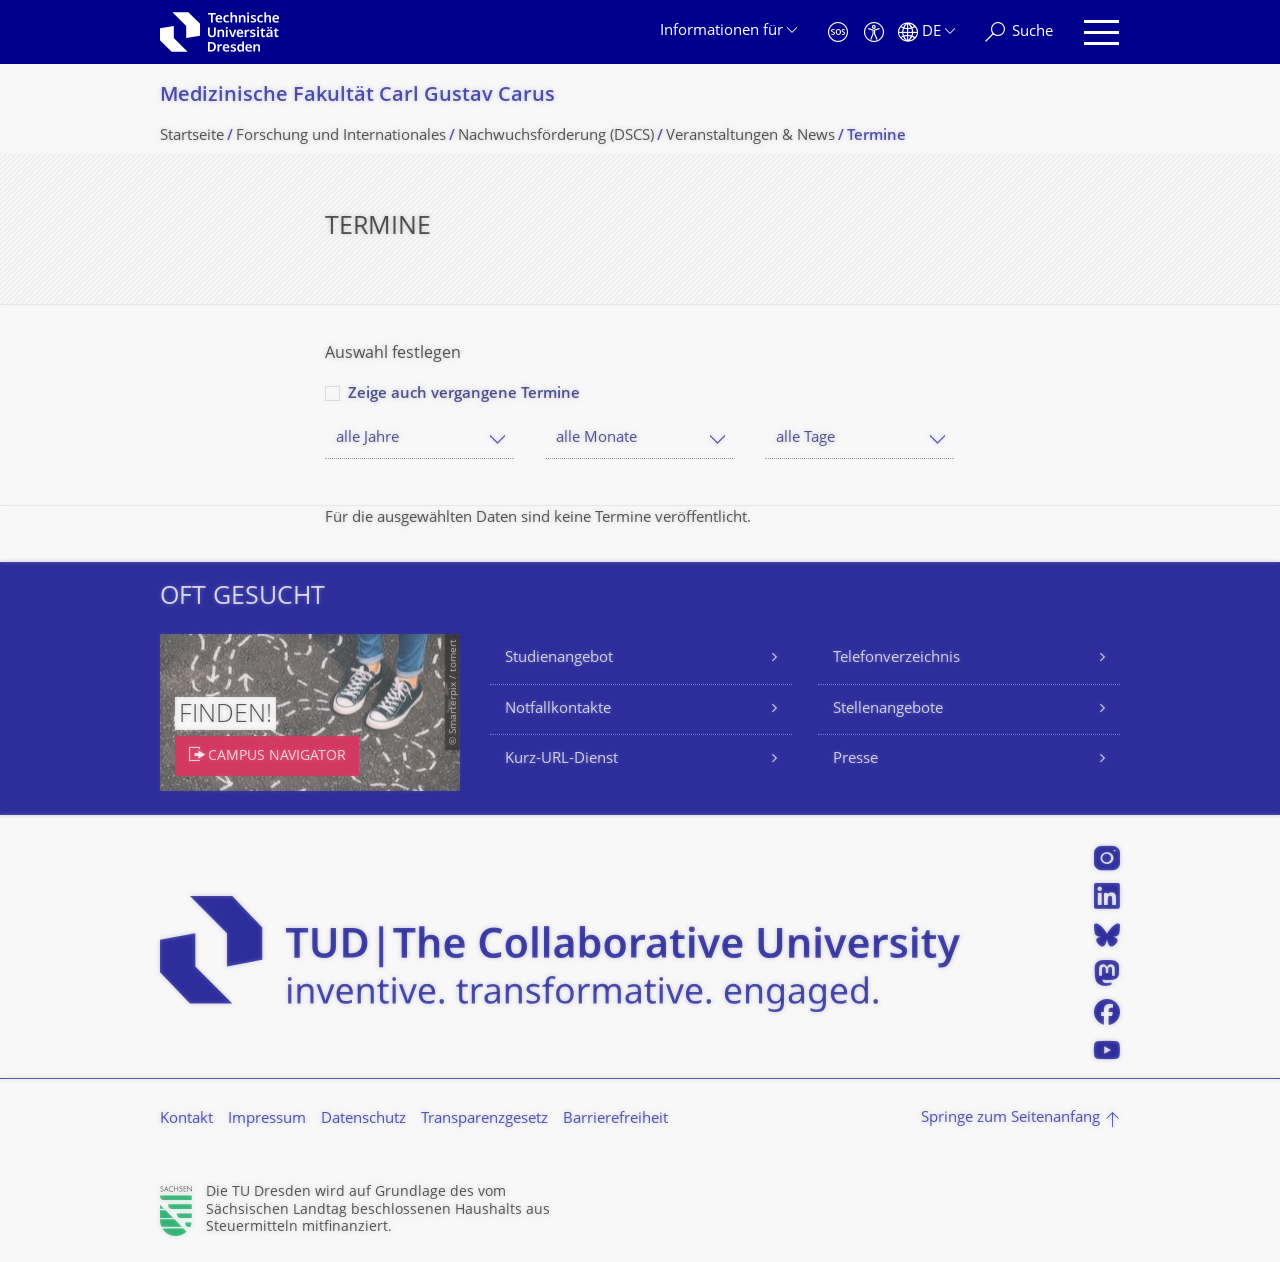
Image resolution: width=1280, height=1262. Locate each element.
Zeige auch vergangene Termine (464, 394)
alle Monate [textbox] (596, 438)
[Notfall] (838, 32)
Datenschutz (363, 1119)
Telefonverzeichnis (896, 658)
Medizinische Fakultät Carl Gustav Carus (357, 96)
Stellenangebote (888, 709)
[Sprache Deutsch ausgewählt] (926, 32)
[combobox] (420, 438)
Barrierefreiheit (615, 1119)
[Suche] (1019, 32)
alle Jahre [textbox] (367, 438)
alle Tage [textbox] (805, 438)
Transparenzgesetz (484, 1119)
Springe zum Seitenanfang (1010, 1118)
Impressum (267, 1119)
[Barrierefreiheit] (874, 32)
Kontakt (186, 1119)
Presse (855, 759)
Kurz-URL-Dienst (561, 759)
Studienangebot (559, 658)
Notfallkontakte (558, 709)
